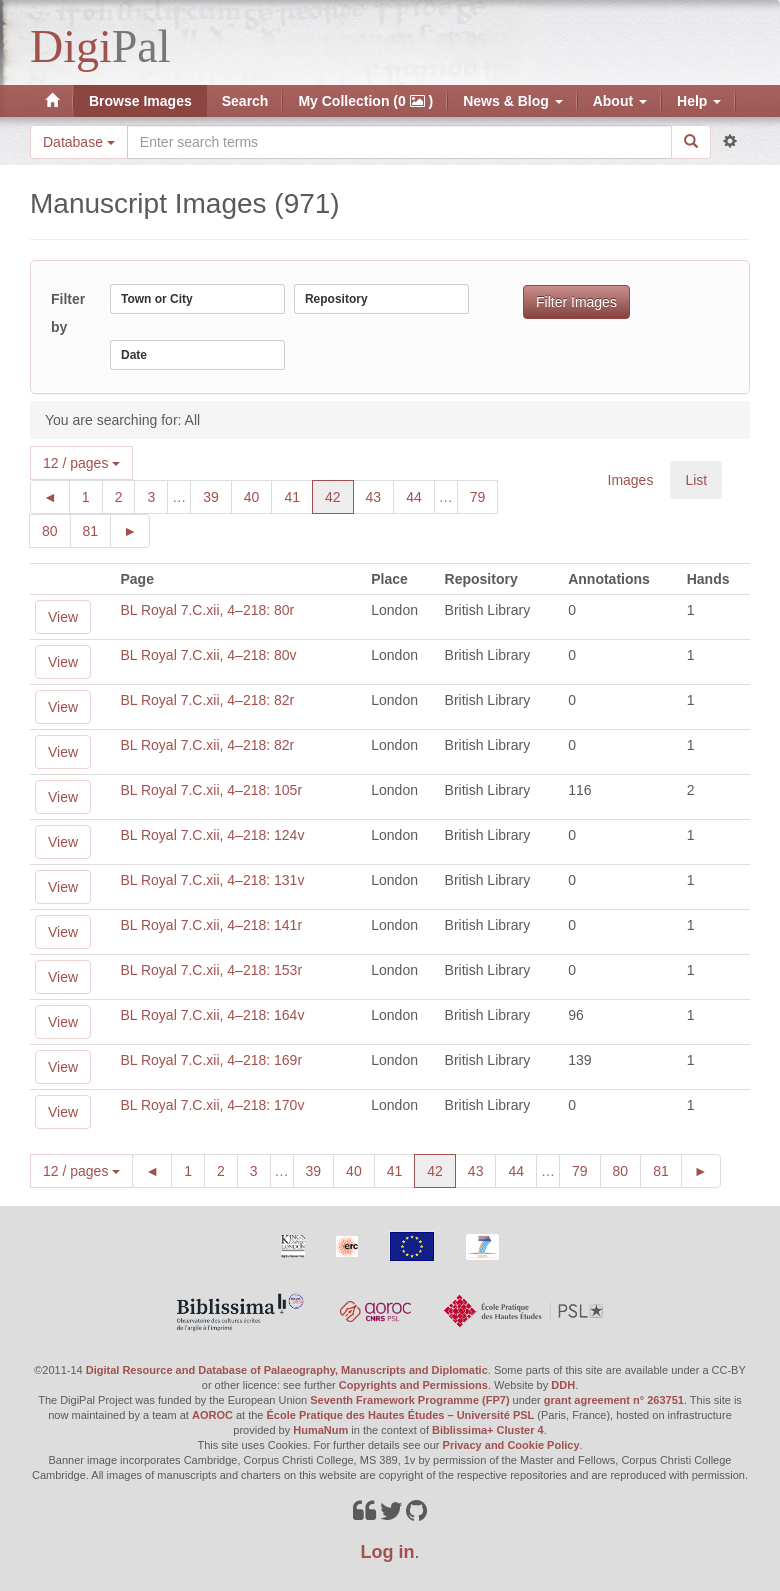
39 (217, 495)
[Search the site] (399, 142)
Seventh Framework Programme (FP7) (409, 1400)
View (63, 617)
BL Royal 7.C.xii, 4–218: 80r (207, 610)
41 (298, 495)
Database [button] (79, 142)
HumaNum (320, 1430)
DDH (563, 1385)
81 (97, 529)
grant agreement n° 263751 (614, 1400)
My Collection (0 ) (365, 101)
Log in (388, 1552)
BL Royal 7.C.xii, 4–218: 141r (211, 925)
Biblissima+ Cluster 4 (488, 1430)
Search (245, 101)
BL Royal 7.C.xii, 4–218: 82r (207, 700)
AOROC (212, 1415)
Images (631, 480)
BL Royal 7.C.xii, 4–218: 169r (211, 1060)
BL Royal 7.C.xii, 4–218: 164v (212, 1015)
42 (339, 495)
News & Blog (512, 101)
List (696, 480)
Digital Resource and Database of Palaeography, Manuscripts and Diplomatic (287, 1370)
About (620, 101)
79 (484, 495)
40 (258, 495)
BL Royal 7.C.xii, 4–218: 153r (211, 970)
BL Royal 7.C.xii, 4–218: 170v (212, 1105)
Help (699, 101)
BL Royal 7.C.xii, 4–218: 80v (208, 655)
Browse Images (140, 101)
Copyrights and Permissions (413, 1385)
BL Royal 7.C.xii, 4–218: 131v (212, 880)
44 (420, 495)
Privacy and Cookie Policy (511, 1445)
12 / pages (81, 463)
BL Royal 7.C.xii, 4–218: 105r (211, 790)
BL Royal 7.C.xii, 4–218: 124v (212, 835)
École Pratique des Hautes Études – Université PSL (401, 1415)
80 (56, 529)
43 (380, 495)
